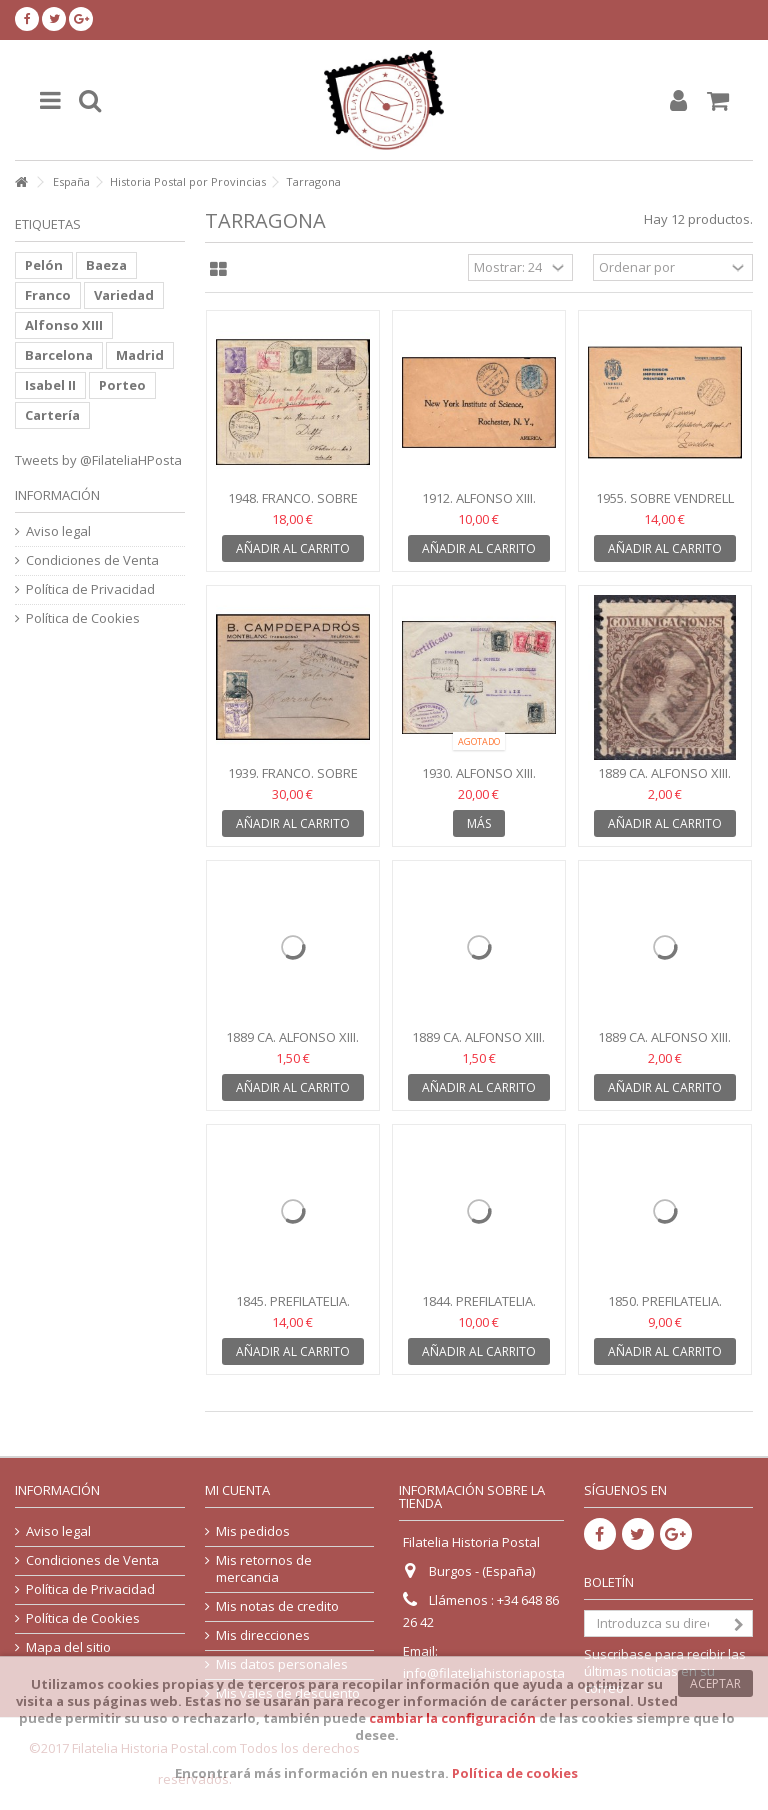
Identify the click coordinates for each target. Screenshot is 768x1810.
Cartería (52, 415)
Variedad (124, 295)
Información (57, 495)
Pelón (44, 265)
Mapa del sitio (68, 1647)
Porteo (122, 385)
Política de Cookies (83, 618)
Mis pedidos (253, 1531)
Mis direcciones (263, 1635)
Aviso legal (58, 531)
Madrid (140, 355)
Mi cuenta (237, 1490)
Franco (48, 295)
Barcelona (59, 355)
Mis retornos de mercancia (264, 1569)
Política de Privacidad (90, 589)
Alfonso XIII (64, 325)
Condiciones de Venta (92, 560)
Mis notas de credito (277, 1606)
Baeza (106, 265)
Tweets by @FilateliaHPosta (98, 460)
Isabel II (50, 385)
